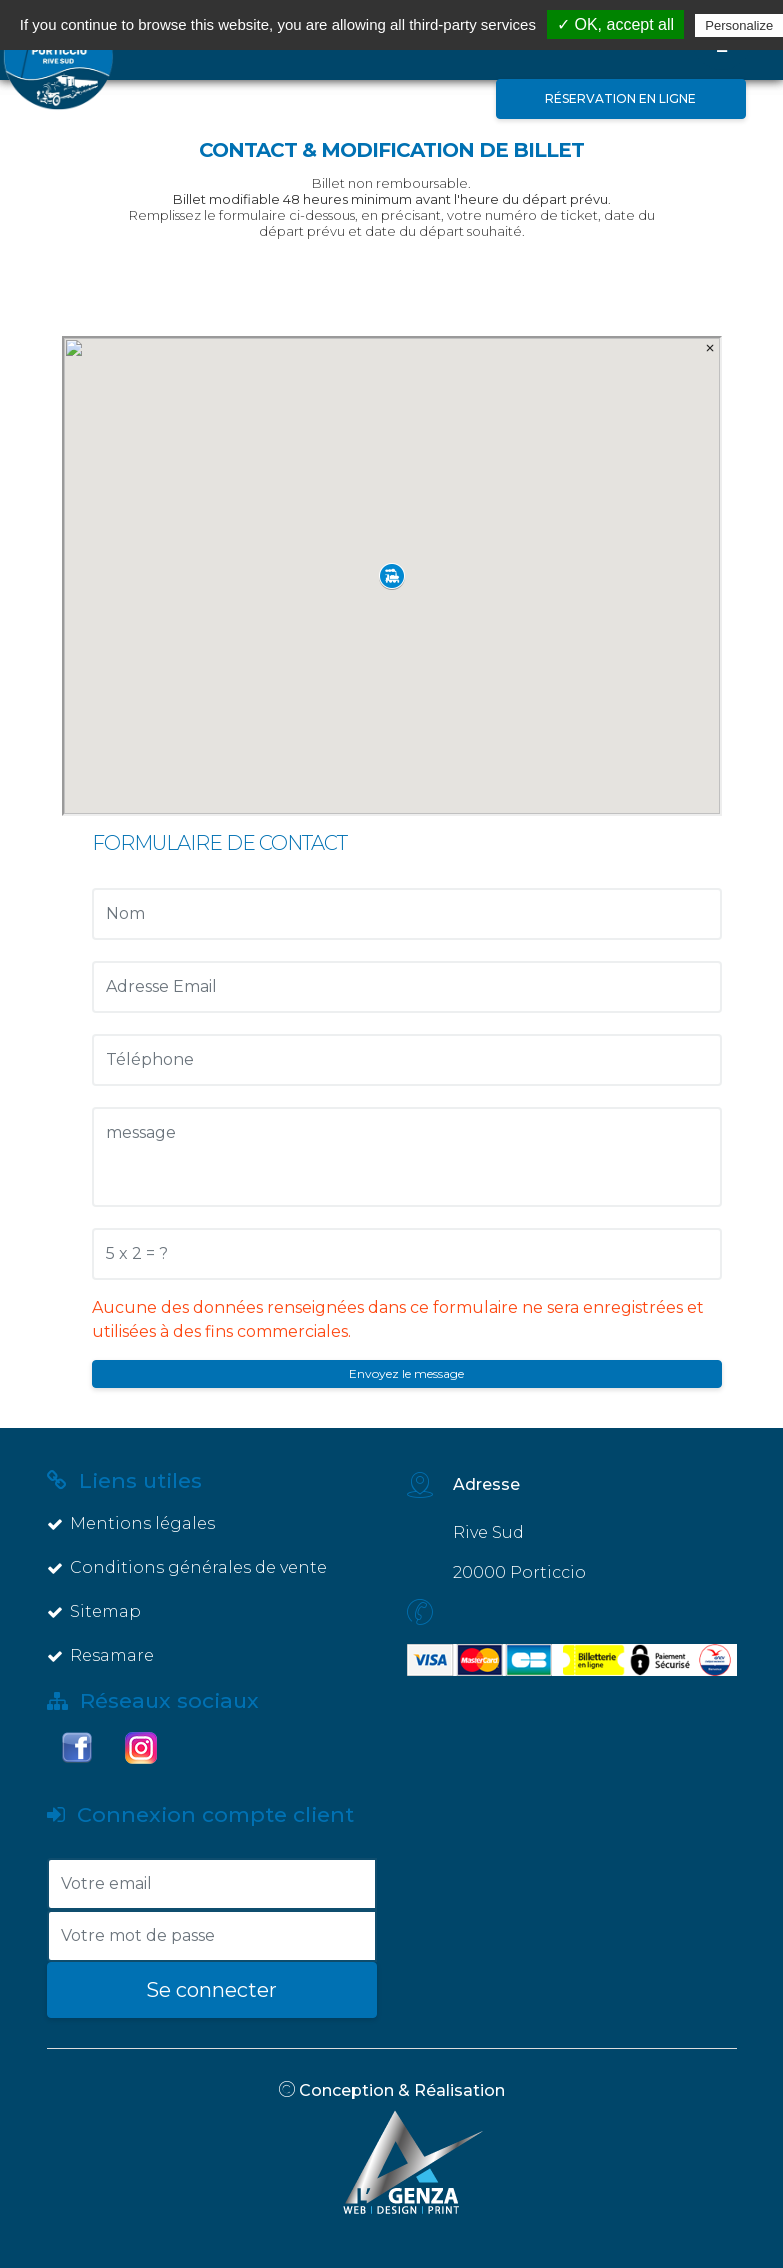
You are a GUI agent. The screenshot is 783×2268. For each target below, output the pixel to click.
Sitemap (94, 1611)
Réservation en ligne (620, 98)
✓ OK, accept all (615, 24)
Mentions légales (131, 1523)
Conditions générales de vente (187, 1567)
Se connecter (211, 1990)
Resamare (100, 1655)
